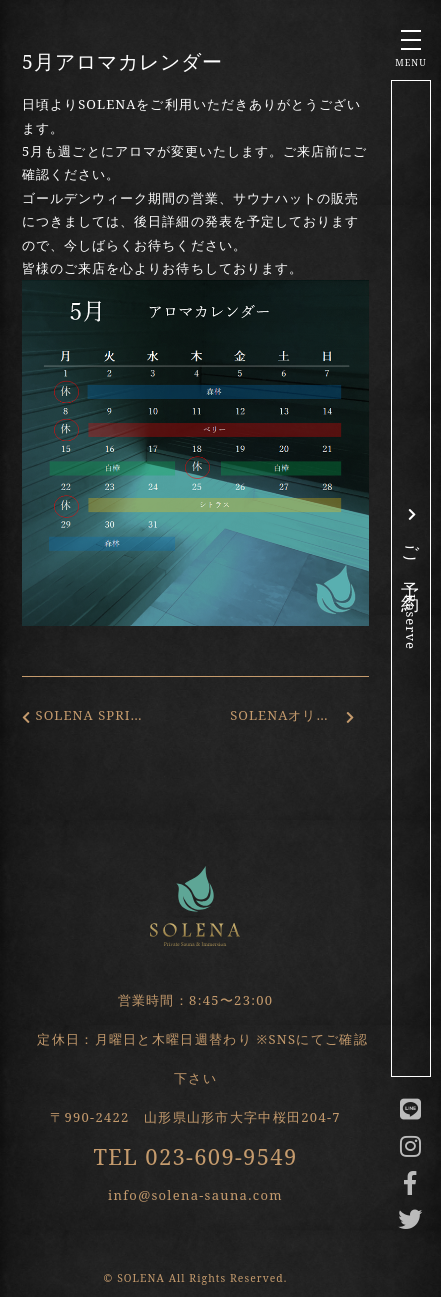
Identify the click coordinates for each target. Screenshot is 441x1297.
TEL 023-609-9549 (195, 1156)
